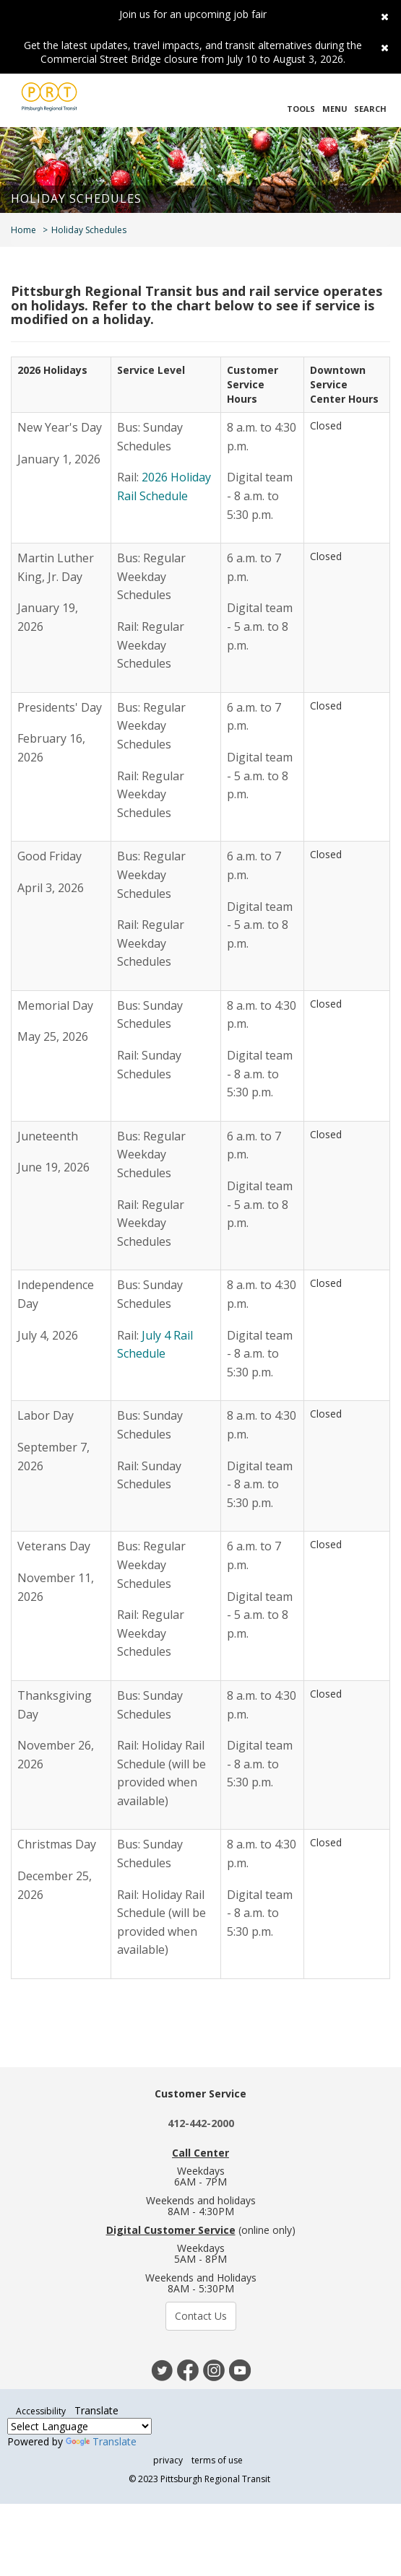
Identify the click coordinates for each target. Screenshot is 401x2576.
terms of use (217, 2460)
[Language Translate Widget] (79, 2426)
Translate (101, 2441)
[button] (301, 100)
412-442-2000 (201, 2123)
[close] (379, 14)
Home (23, 230)
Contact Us (201, 2316)
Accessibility (41, 2411)
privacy (168, 2460)
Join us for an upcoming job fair (193, 14)
